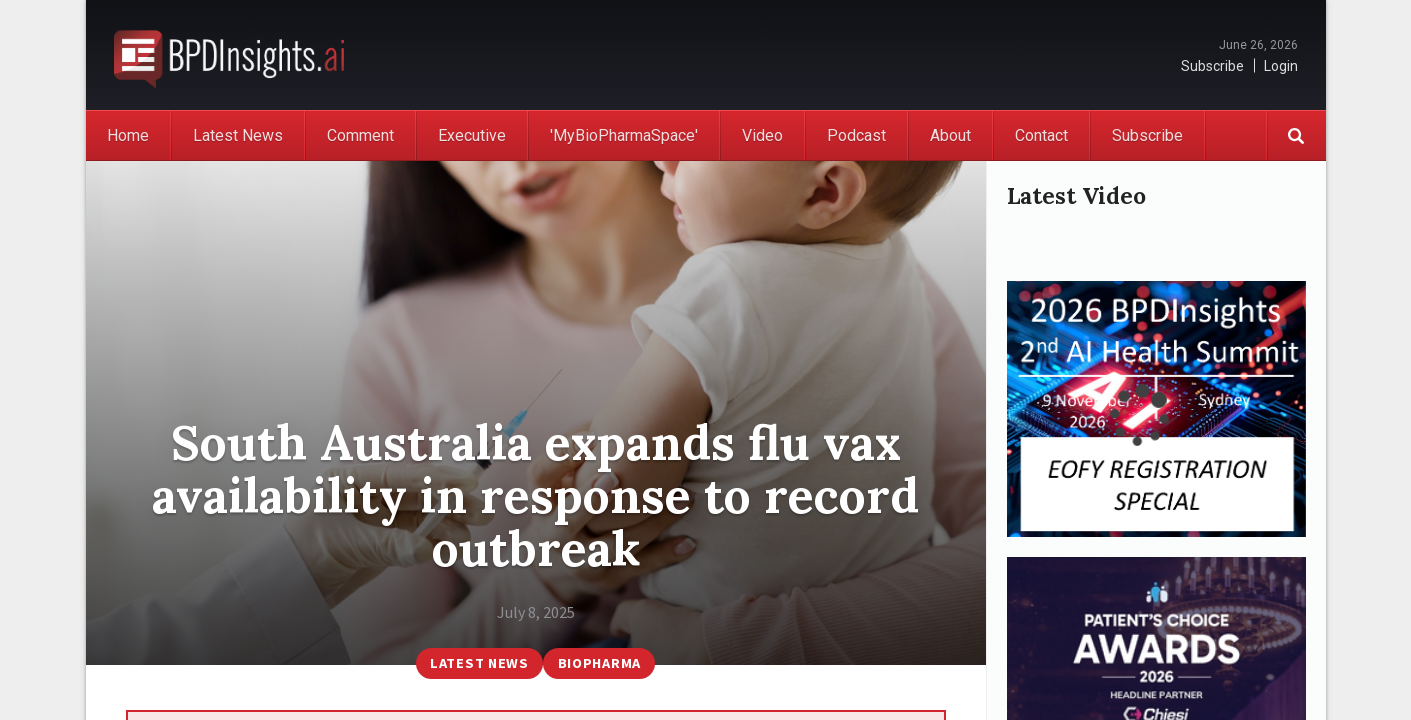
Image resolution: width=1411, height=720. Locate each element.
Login (1281, 66)
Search (1296, 135)
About (950, 135)
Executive (472, 135)
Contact (1041, 135)
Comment (360, 135)
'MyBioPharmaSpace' (624, 135)
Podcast (856, 135)
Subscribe (1212, 66)
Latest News (238, 135)
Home (128, 135)
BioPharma (599, 663)
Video (762, 135)
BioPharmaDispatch (229, 55)
